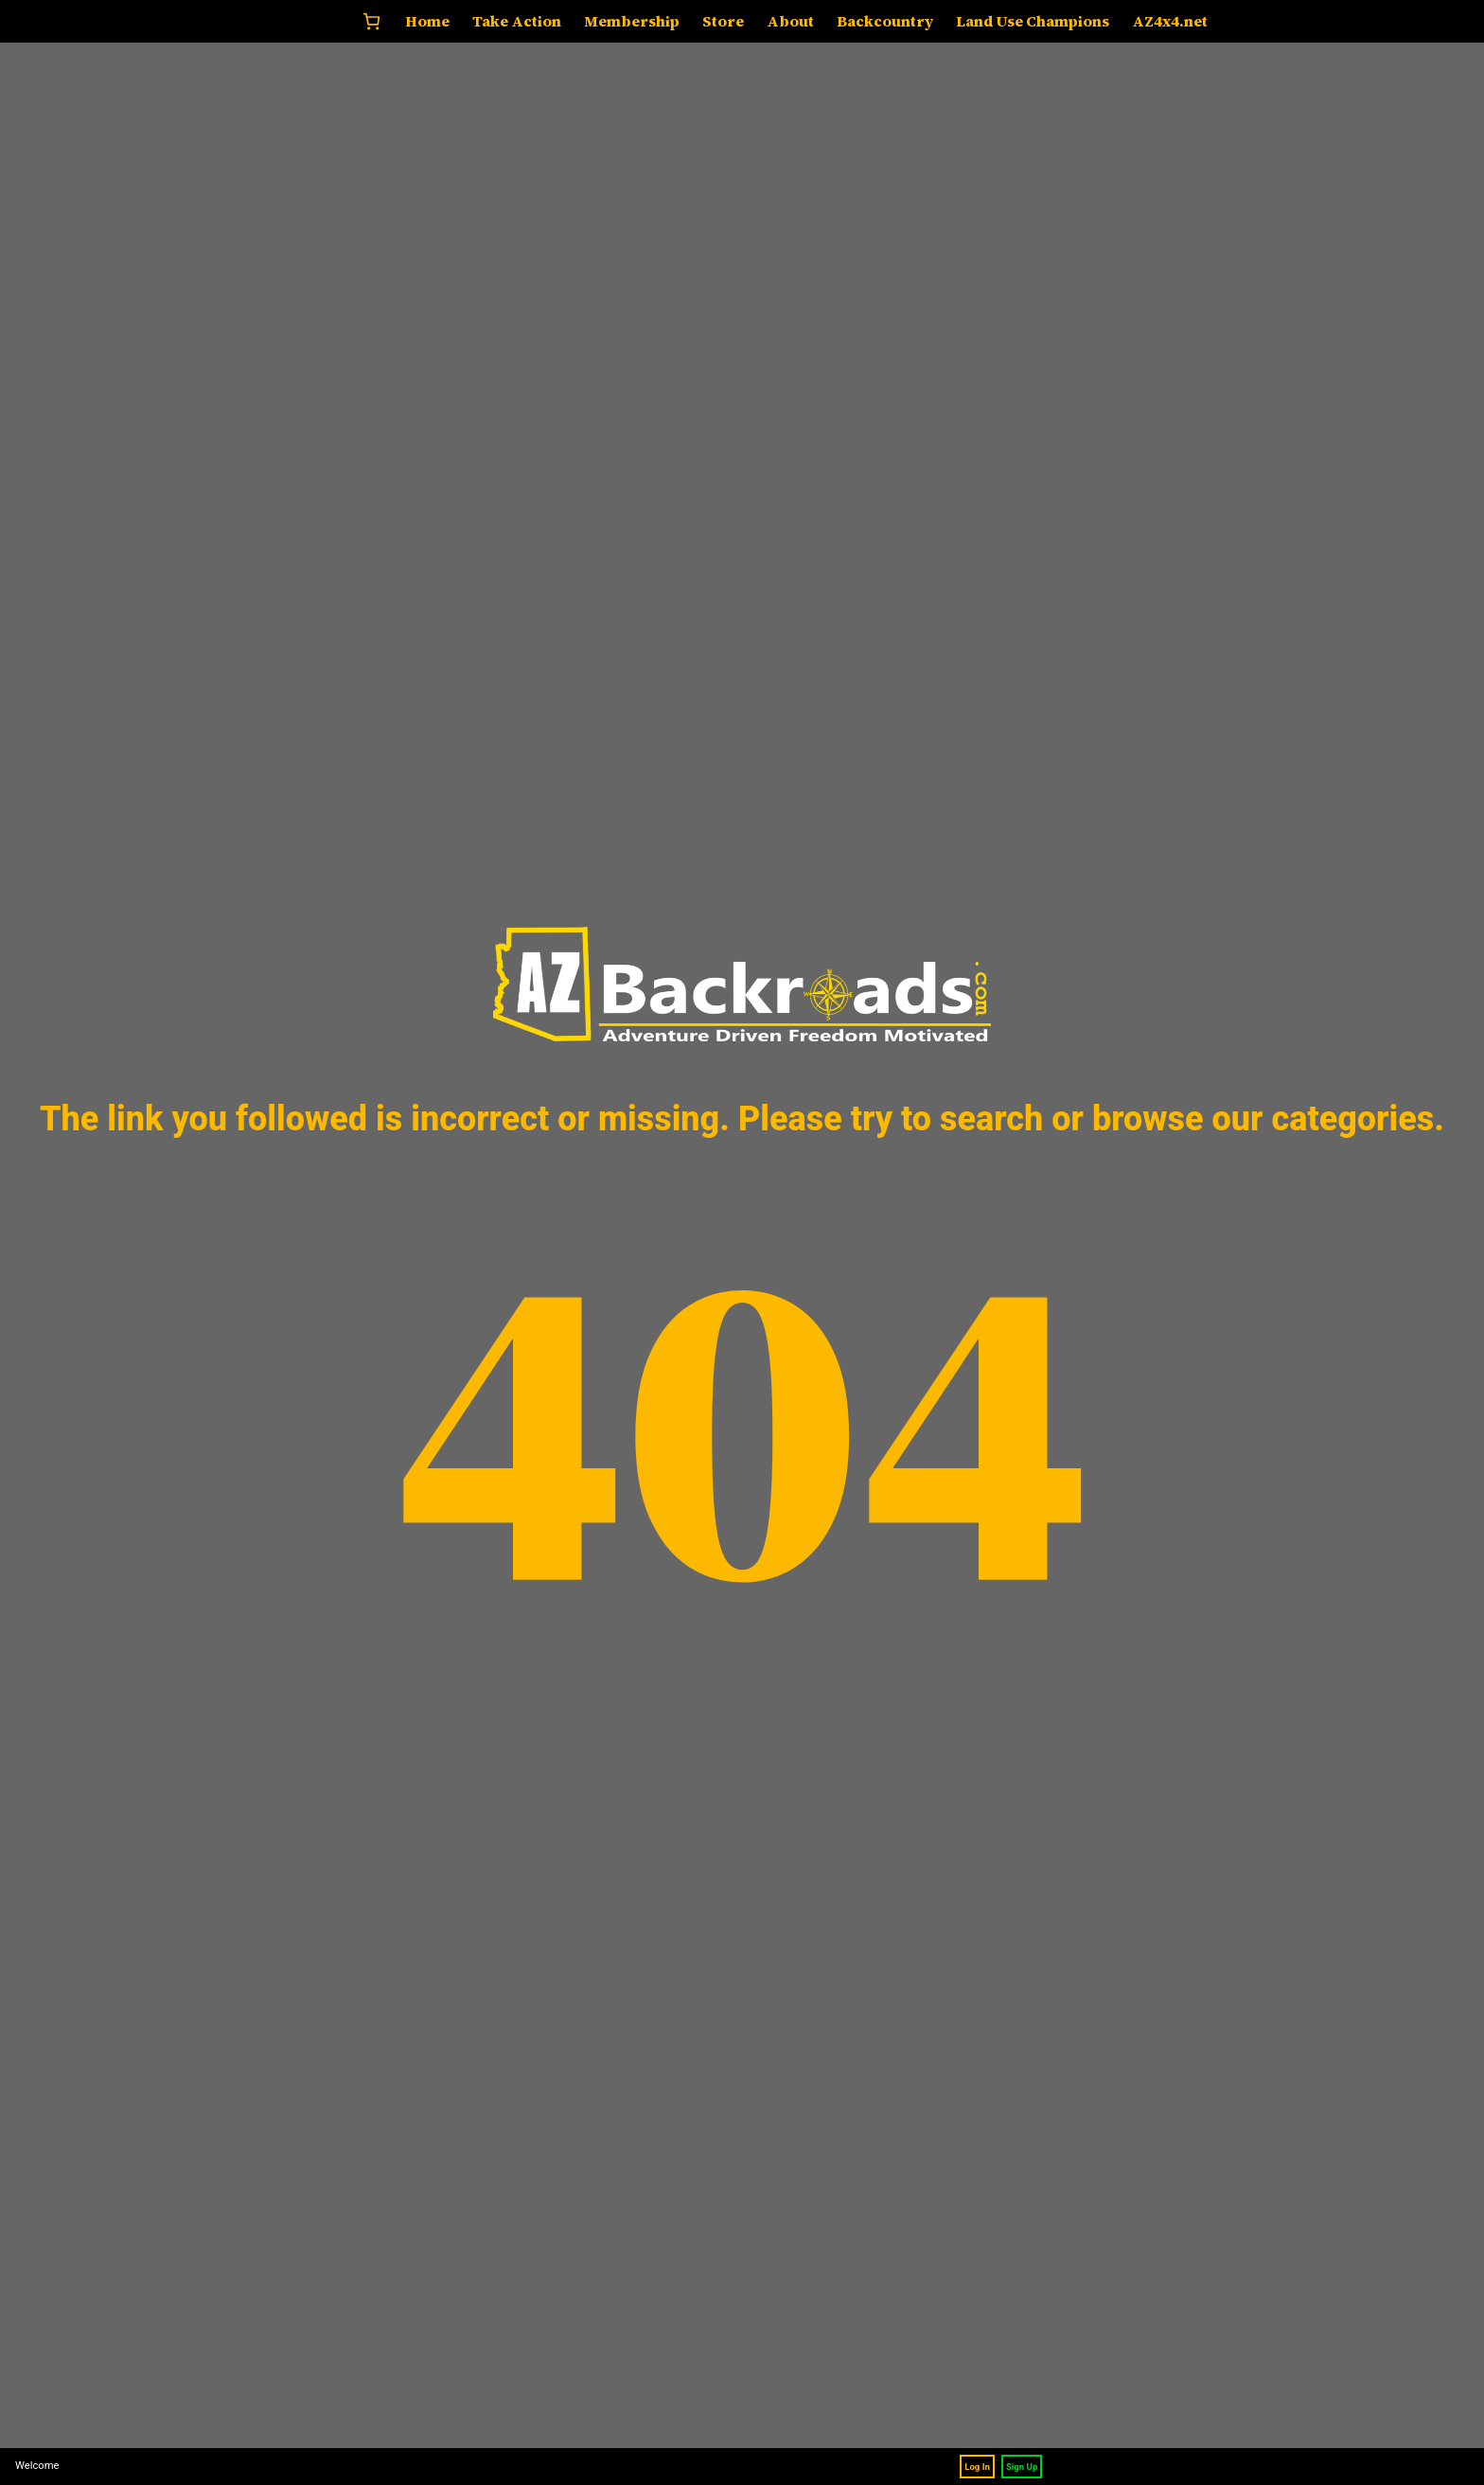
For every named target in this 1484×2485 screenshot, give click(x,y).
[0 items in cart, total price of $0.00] (371, 21)
